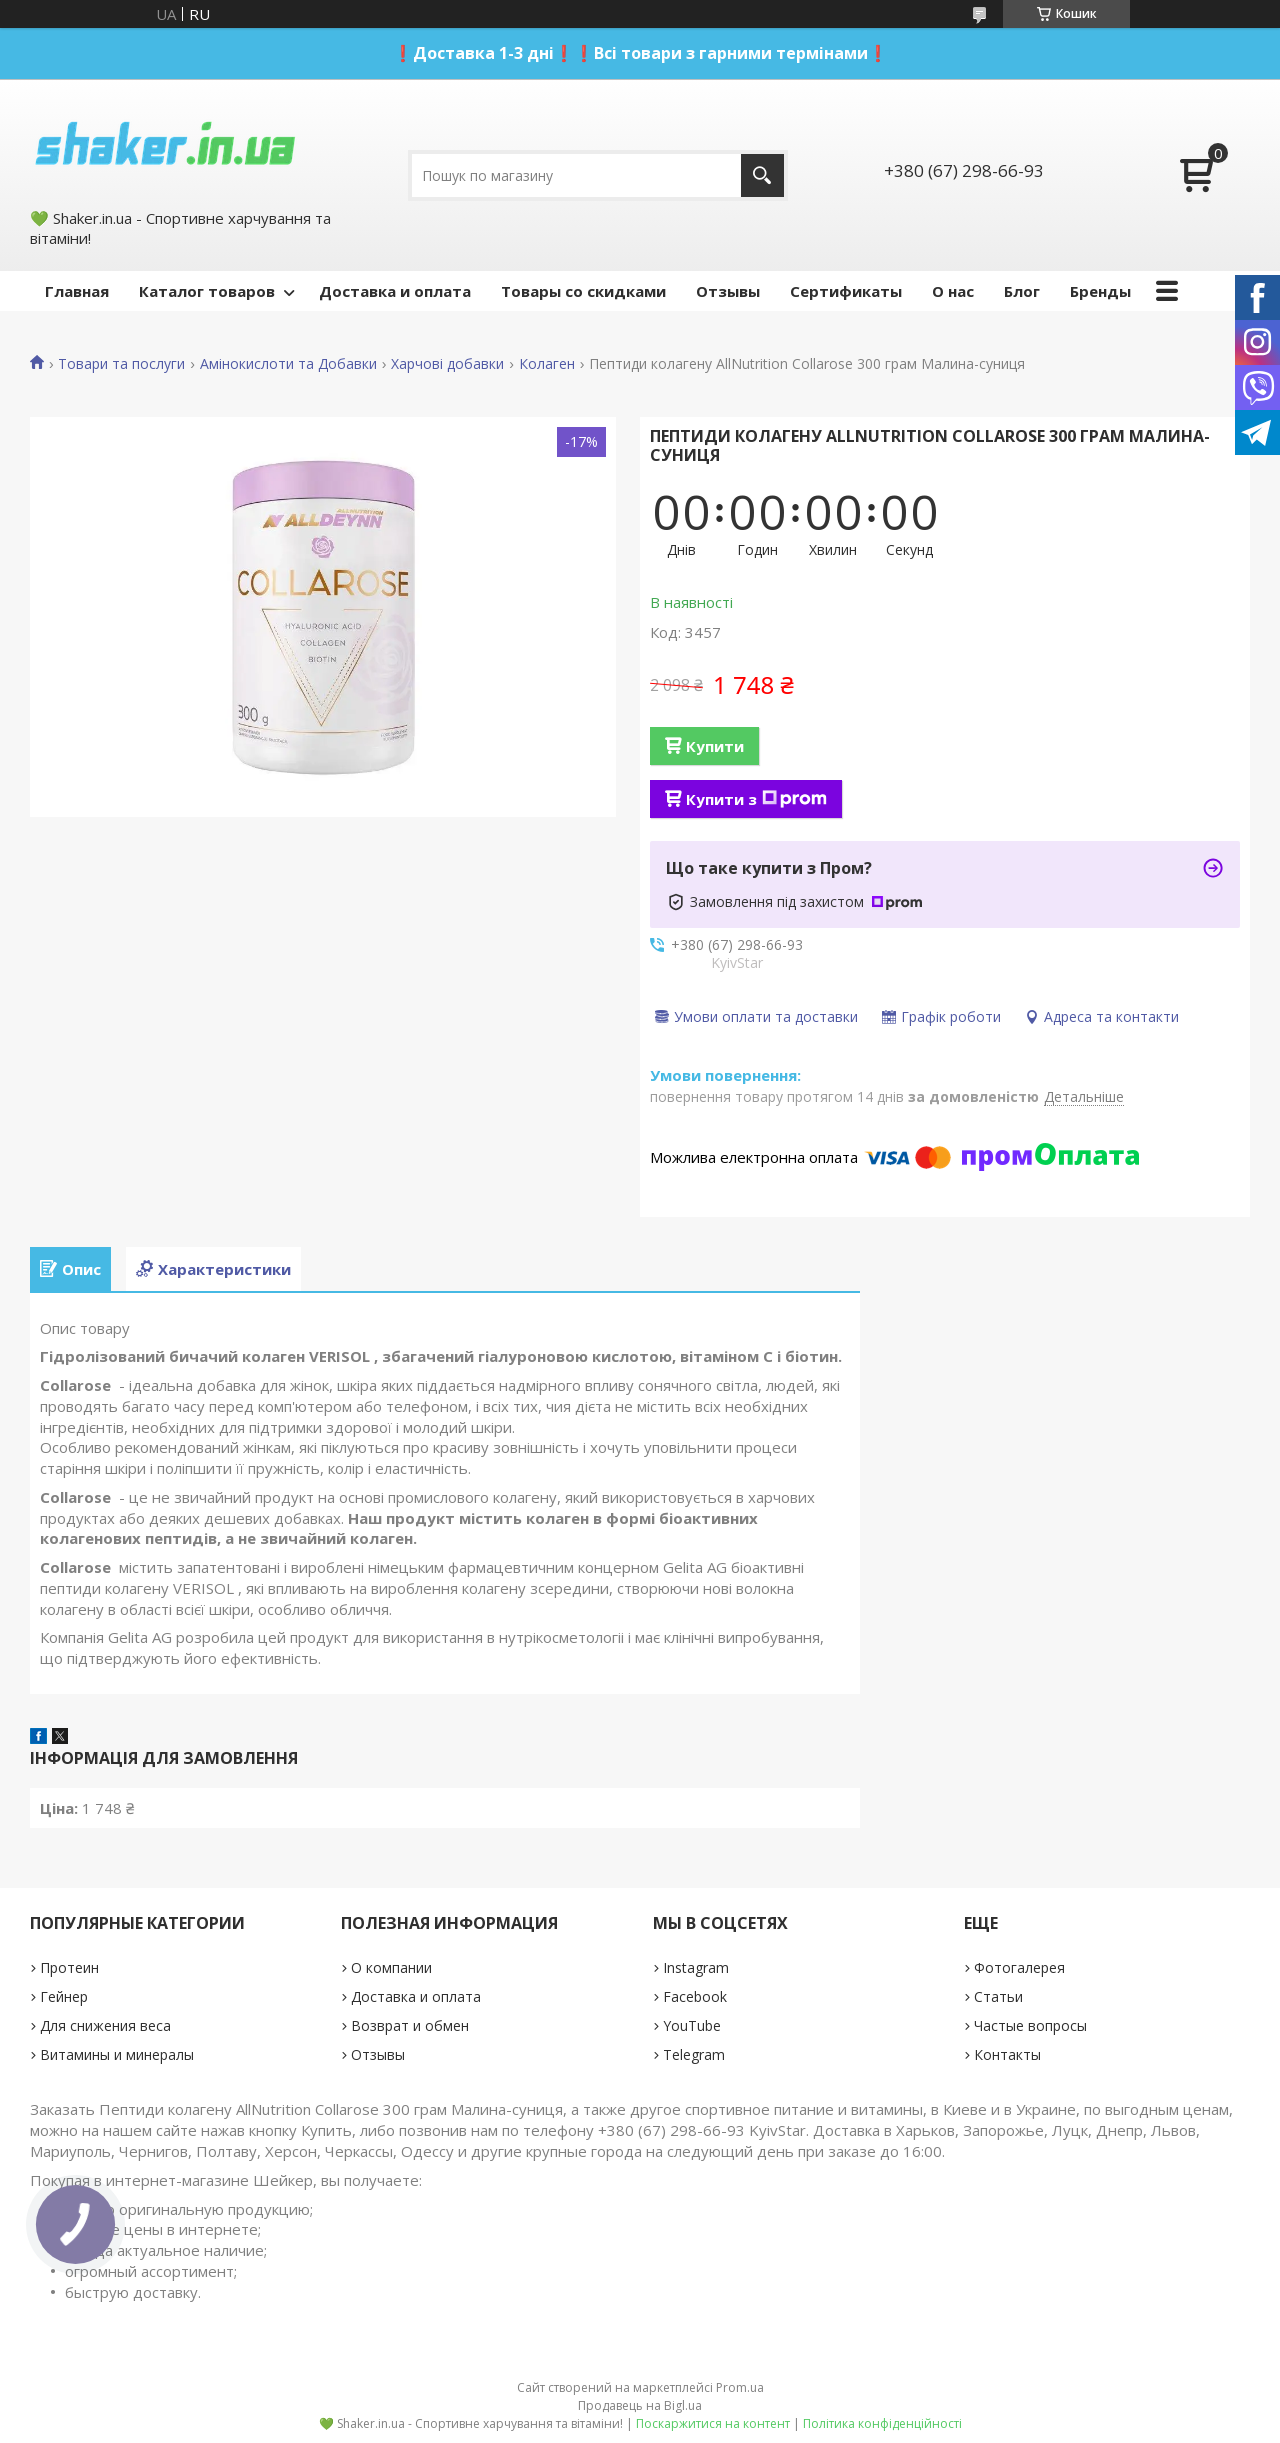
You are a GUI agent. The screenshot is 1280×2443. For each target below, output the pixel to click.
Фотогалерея (1019, 1967)
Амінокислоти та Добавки (288, 364)
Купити (715, 746)
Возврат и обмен (410, 2025)
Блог (1022, 291)
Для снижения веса (105, 2025)
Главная (77, 291)
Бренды (1100, 291)
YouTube (692, 2025)
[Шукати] (762, 175)
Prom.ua (740, 2387)
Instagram (696, 1967)
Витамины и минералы (117, 2054)
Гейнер (64, 1996)
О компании (391, 1967)
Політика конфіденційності (882, 2423)
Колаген (547, 364)
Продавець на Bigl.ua (640, 2405)
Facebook (695, 1996)
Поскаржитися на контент (713, 2423)
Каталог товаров (207, 291)
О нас (953, 291)
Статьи (998, 1996)
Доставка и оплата (395, 291)
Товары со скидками (583, 291)
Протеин (69, 1967)
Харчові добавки (447, 364)
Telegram (694, 2054)
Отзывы (728, 291)
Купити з (756, 799)
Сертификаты (846, 291)
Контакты (1007, 2054)
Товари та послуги (121, 364)
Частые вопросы (1030, 2025)
